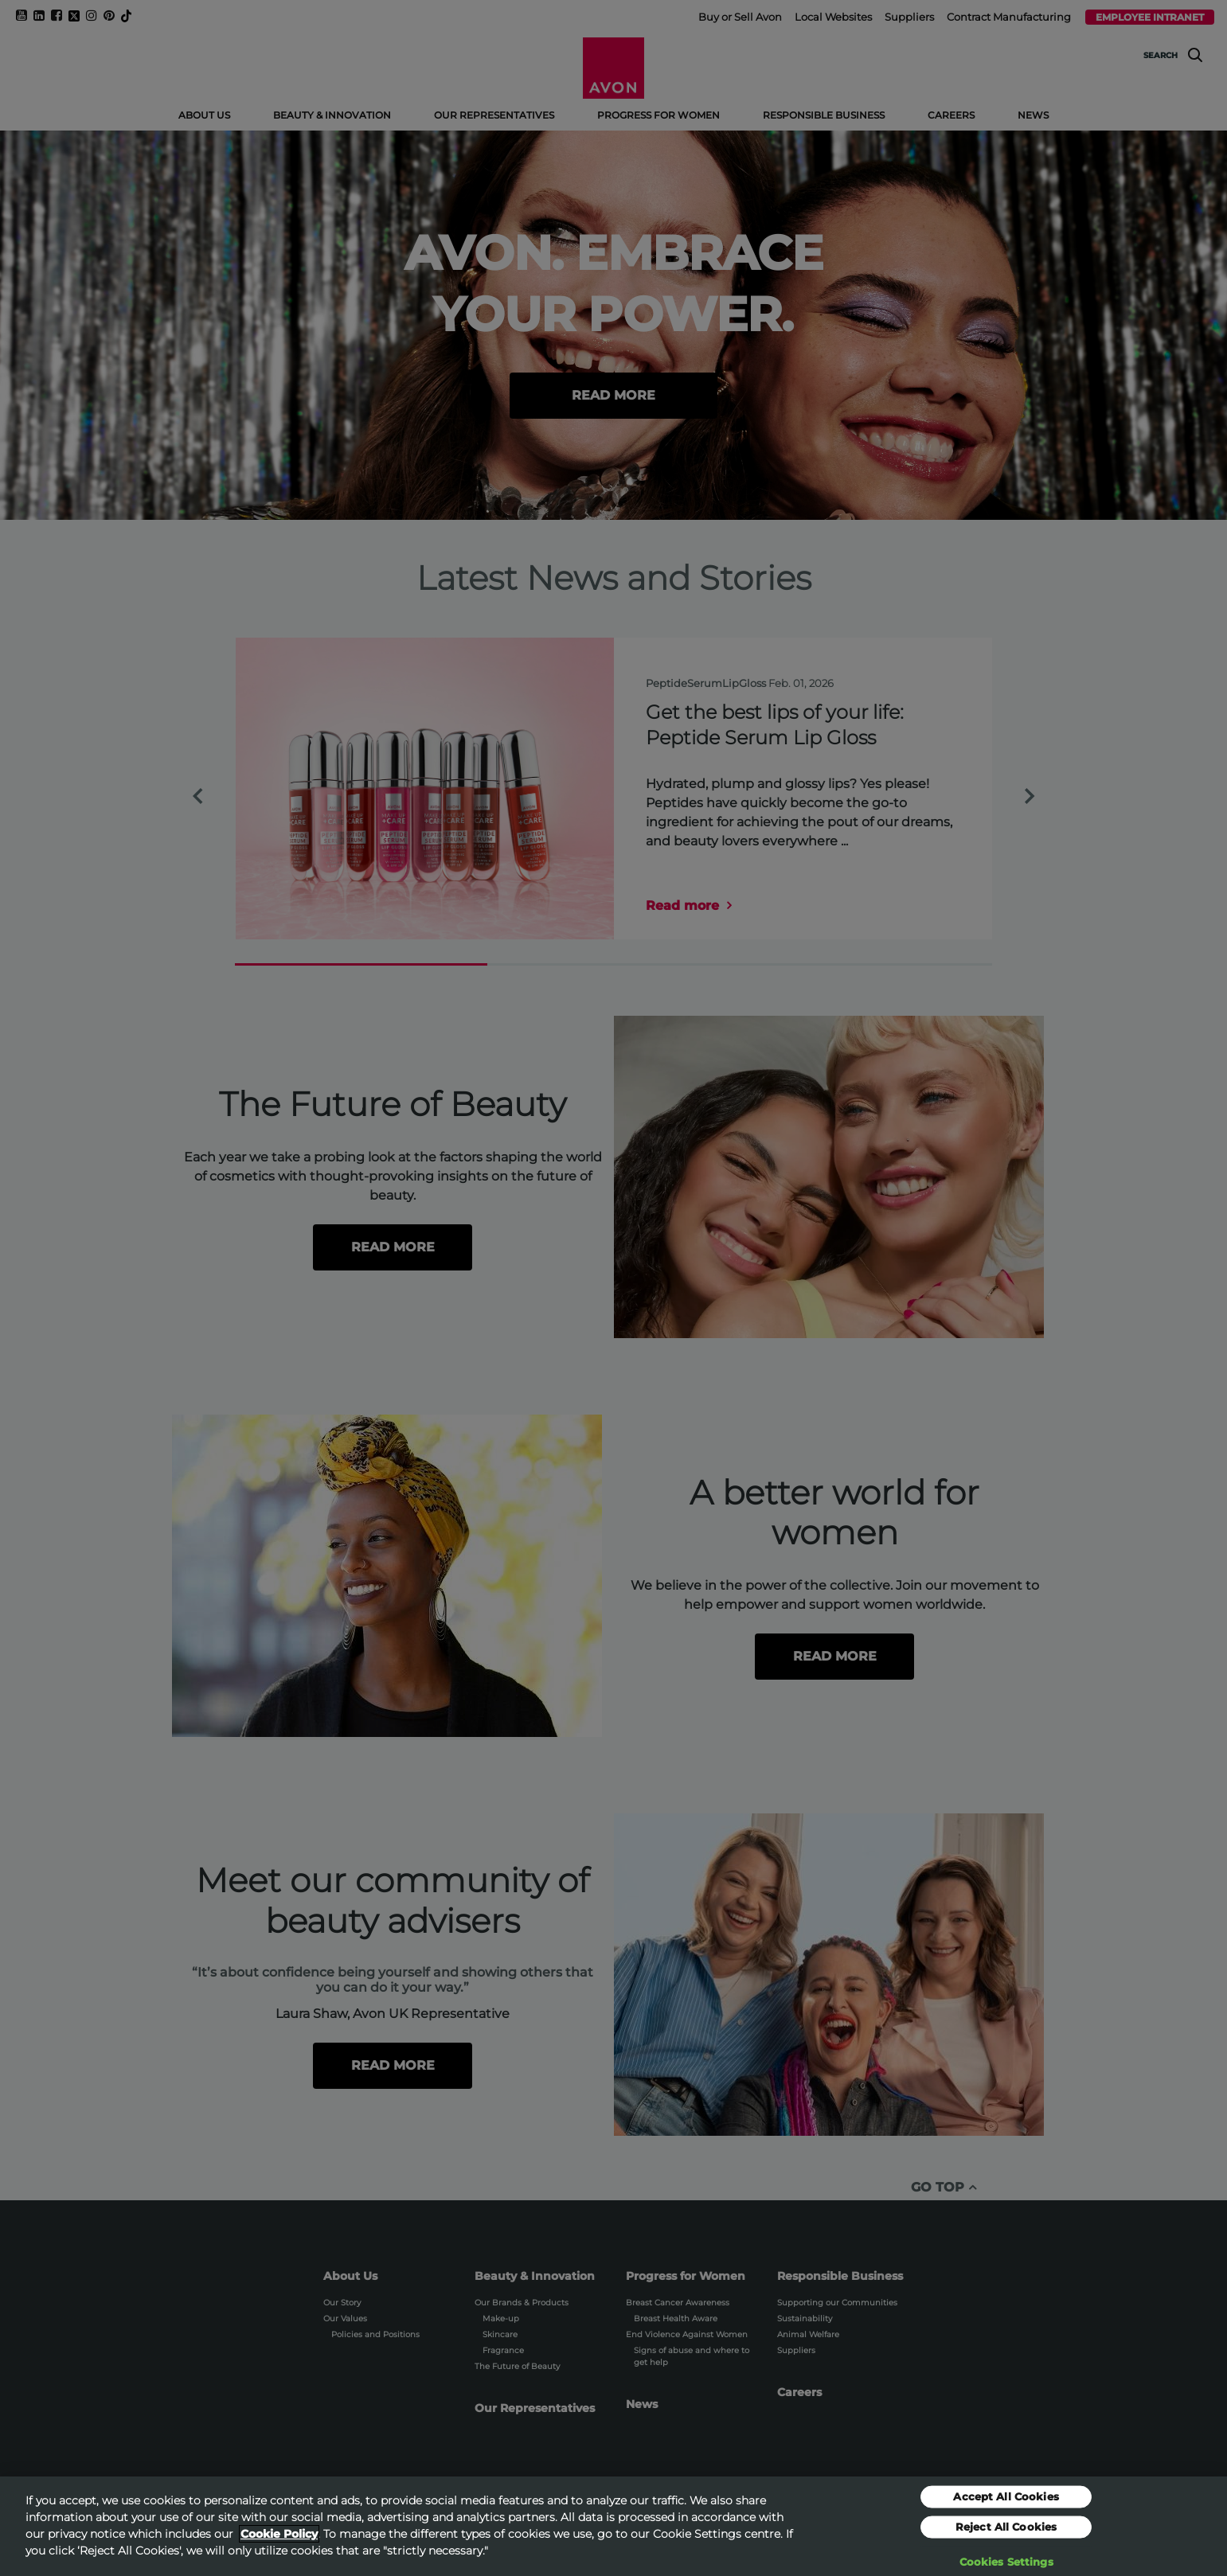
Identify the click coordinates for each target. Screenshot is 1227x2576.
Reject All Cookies (1006, 2533)
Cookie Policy (279, 2541)
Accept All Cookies (1005, 2502)
